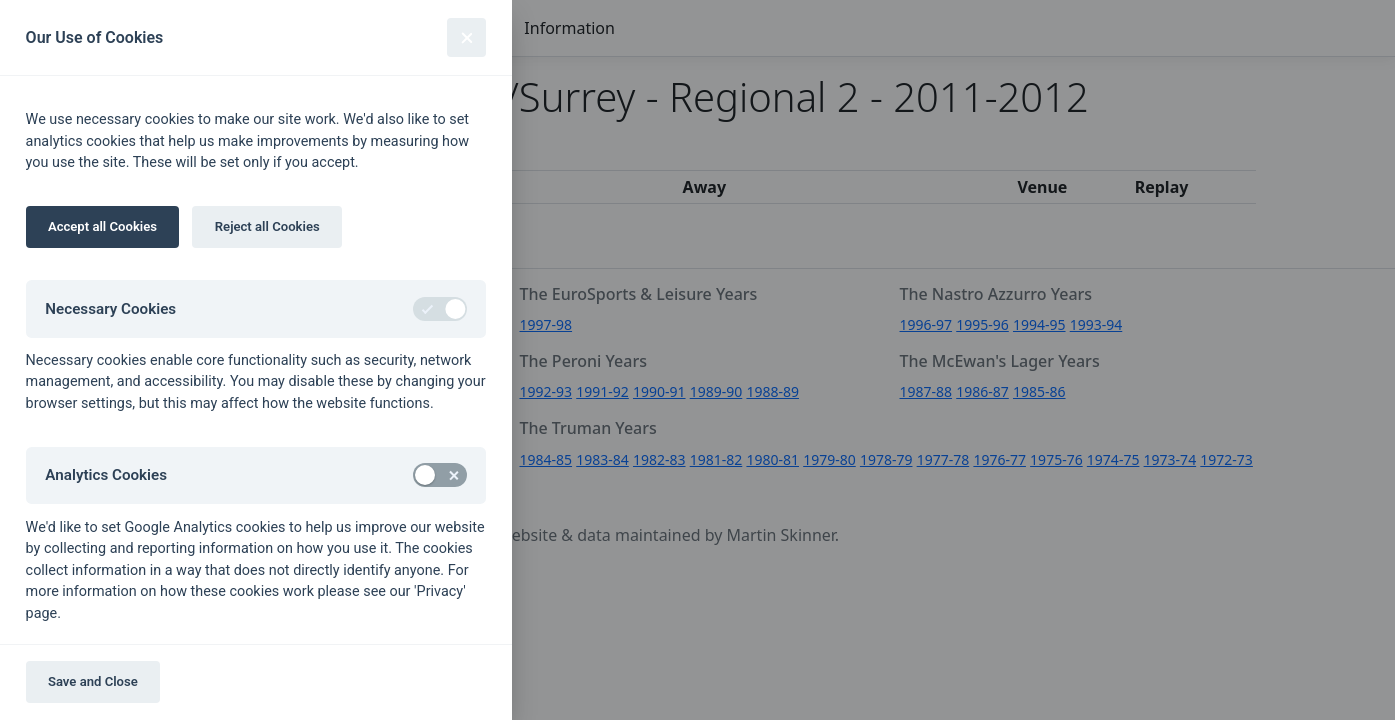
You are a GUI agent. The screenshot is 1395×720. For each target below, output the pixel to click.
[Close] (466, 37)
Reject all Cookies (267, 226)
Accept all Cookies (102, 226)
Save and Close (93, 681)
